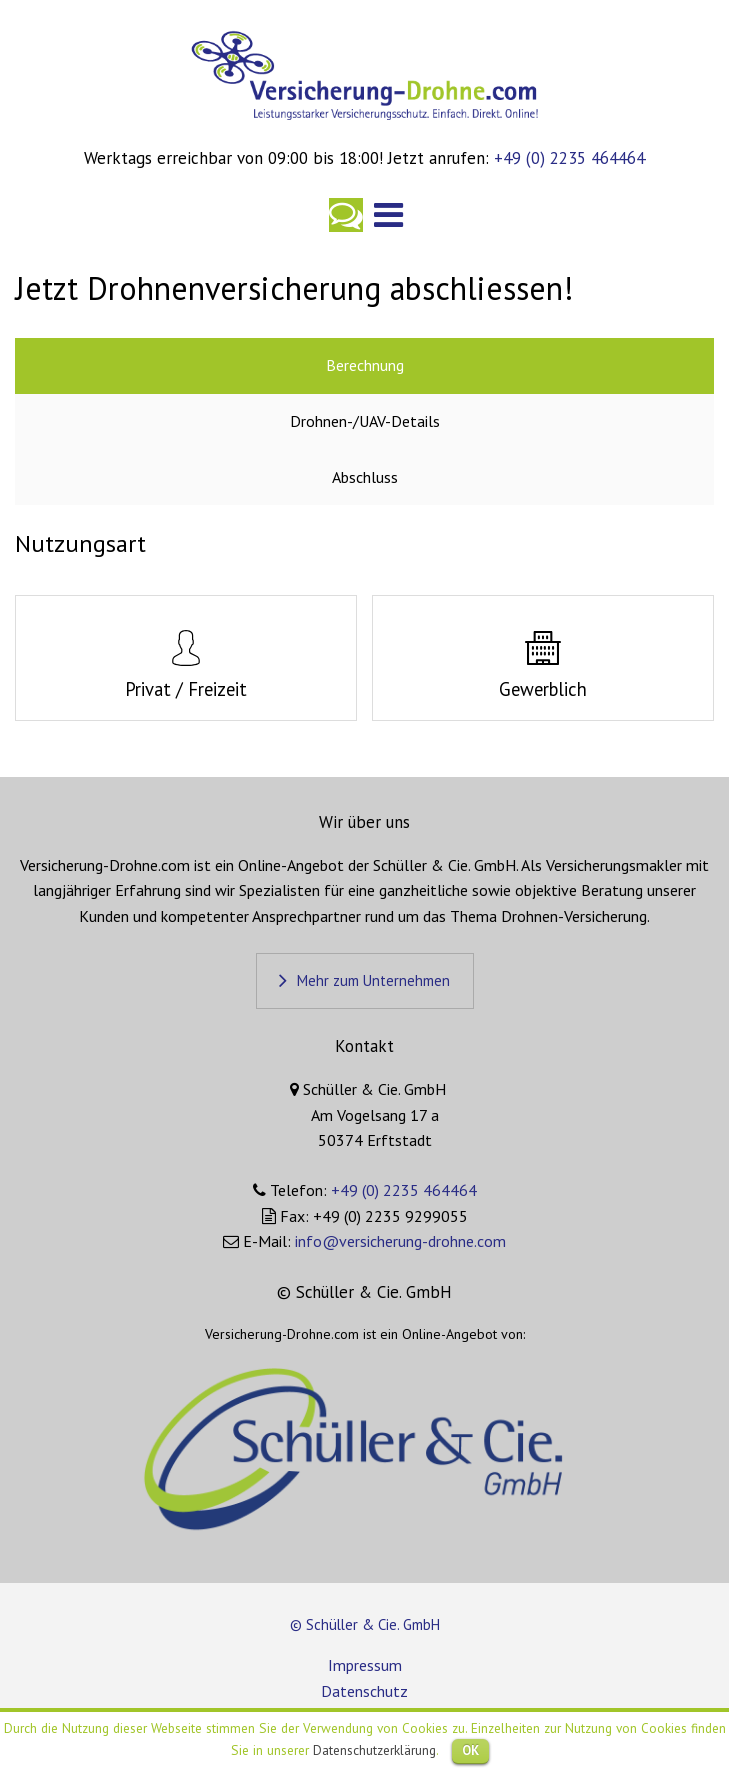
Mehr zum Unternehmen (373, 980)
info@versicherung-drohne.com (400, 1241)
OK (470, 1750)
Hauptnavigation (389, 215)
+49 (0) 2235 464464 (567, 158)
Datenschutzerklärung (374, 1750)
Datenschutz (364, 1691)
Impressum (365, 1665)
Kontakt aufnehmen (346, 215)
